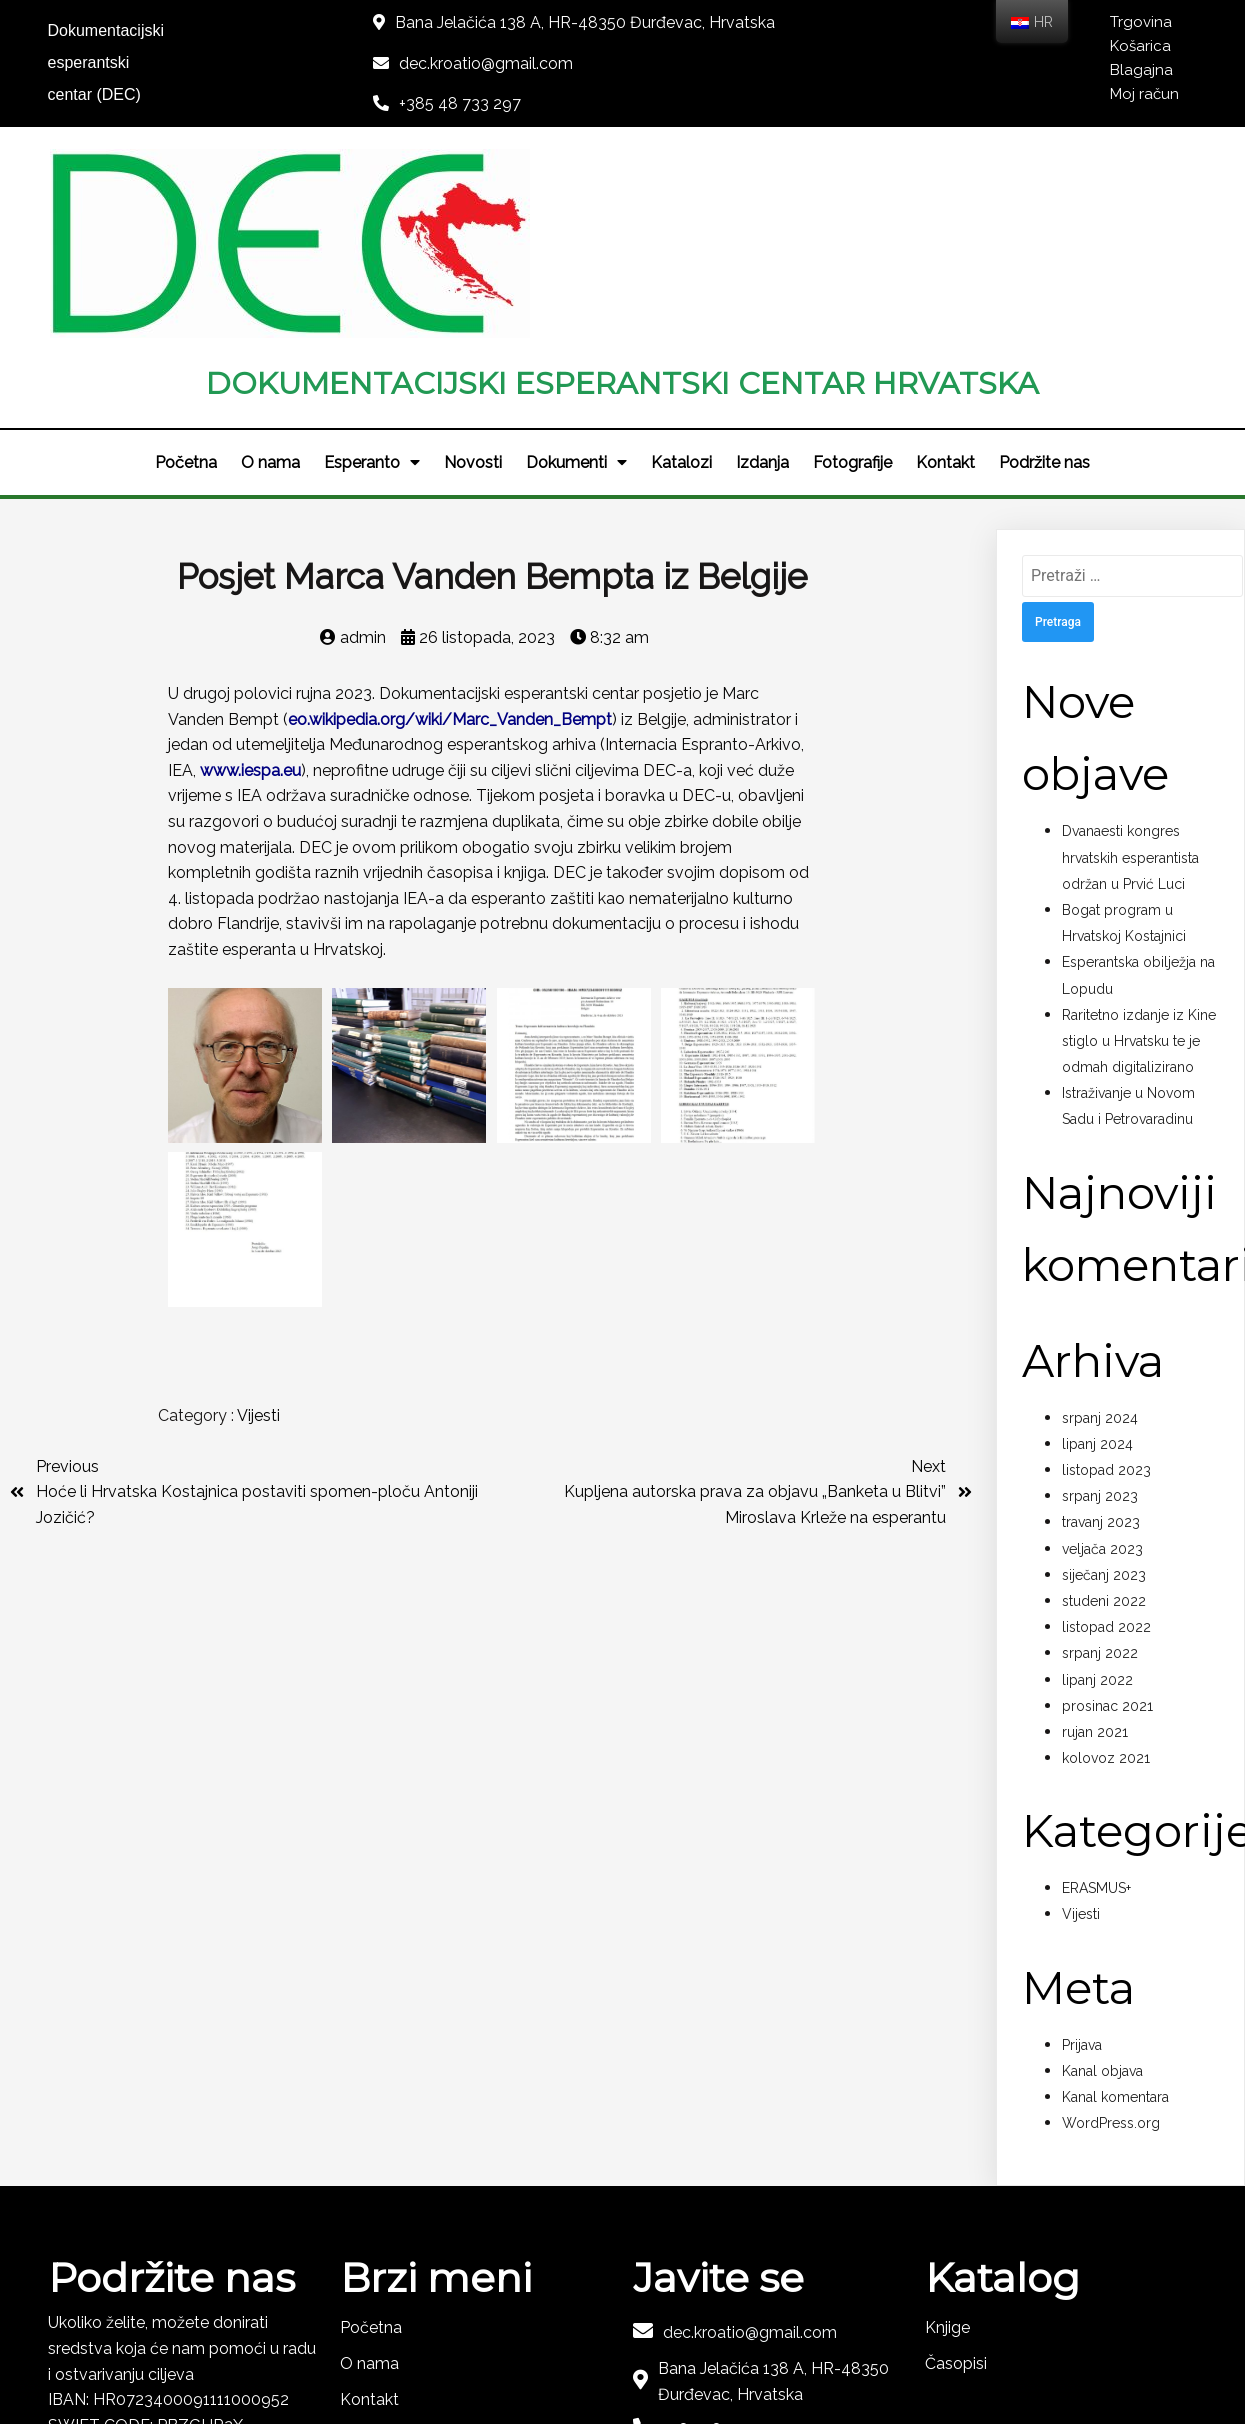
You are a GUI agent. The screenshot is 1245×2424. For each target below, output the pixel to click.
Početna (186, 272)
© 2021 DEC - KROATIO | (561, 2351)
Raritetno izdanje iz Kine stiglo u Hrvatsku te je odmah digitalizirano (1139, 851)
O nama (270, 272)
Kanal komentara (1115, 1907)
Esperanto (372, 273)
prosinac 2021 (1107, 1516)
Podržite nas (1044, 272)
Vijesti (258, 1222)
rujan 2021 (1095, 1542)
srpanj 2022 (1100, 1464)
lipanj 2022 (1097, 1490)
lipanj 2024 (1097, 1254)
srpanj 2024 (1100, 1228)
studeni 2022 (1104, 1411)
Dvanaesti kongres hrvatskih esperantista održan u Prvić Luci (1130, 668)
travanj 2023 (1101, 1333)
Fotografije (852, 272)
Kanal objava (1102, 1881)
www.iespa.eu (250, 580)
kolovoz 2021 (1106, 1568)
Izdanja (762, 272)
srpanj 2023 (1100, 1307)
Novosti (473, 272)
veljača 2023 (1102, 1359)
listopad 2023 (1106, 1280)
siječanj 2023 (1104, 1385)
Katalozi (681, 272)
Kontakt (945, 272)
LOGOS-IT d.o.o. (717, 2351)
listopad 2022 (1106, 1437)
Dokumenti (576, 273)
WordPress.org (1111, 1934)
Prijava (1082, 1855)
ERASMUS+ (1096, 1699)
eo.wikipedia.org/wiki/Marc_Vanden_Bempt (450, 529)
